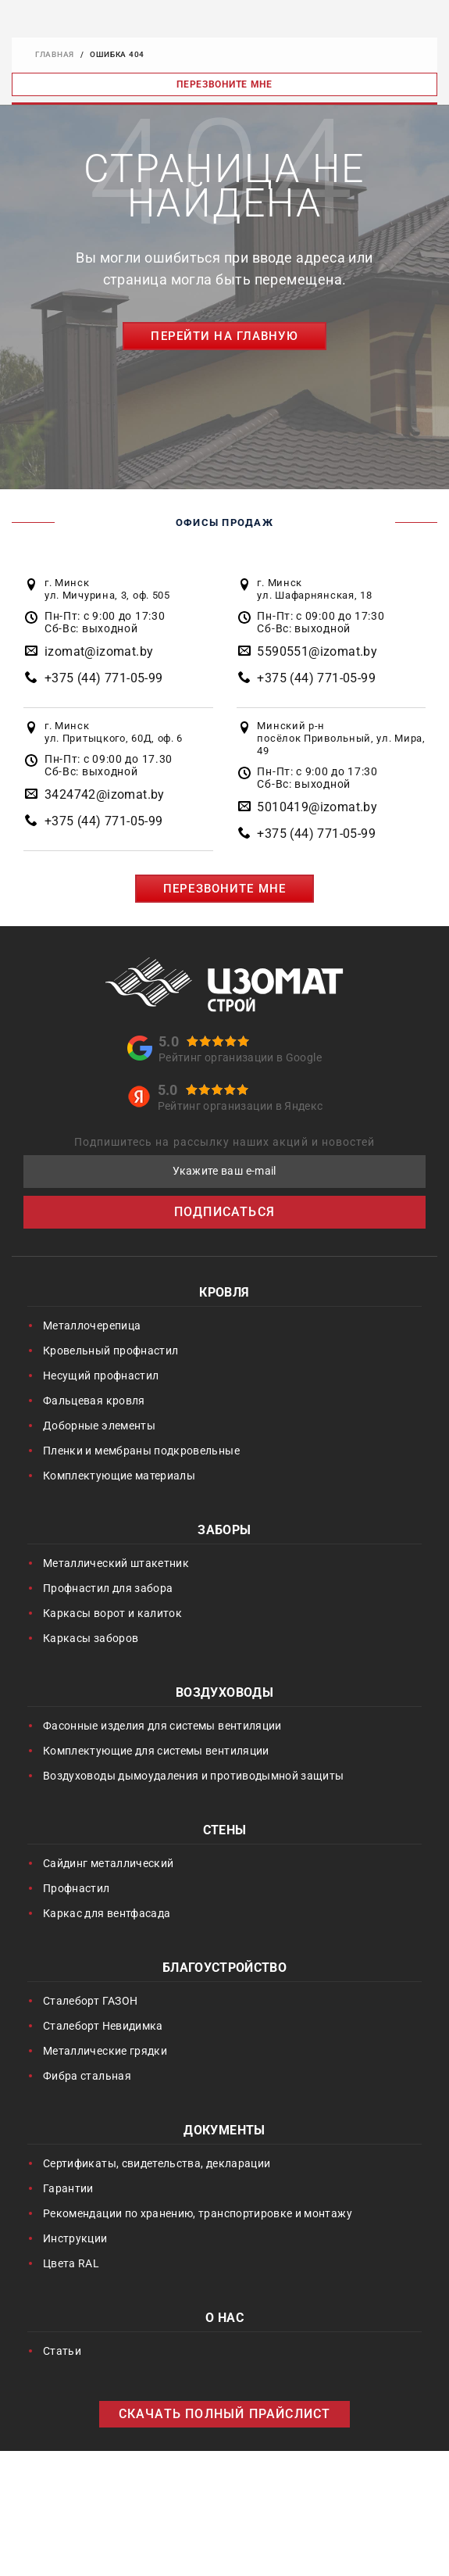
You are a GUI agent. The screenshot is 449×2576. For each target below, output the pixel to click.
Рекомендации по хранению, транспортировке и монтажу (197, 2213)
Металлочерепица (92, 1325)
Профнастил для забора (108, 1588)
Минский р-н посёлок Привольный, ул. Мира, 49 (341, 738)
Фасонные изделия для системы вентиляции (162, 1725)
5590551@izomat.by (317, 651)
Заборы (224, 1531)
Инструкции (75, 2238)
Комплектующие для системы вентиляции (156, 1750)
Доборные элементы (99, 1425)
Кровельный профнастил (110, 1350)
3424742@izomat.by (105, 794)
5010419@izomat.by (317, 807)
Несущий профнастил (101, 1375)
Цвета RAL (71, 2263)
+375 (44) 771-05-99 (104, 678)
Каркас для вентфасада (106, 1913)
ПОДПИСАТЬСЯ (224, 1211)
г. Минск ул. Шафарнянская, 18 (314, 589)
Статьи (62, 2351)
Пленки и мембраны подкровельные (141, 1450)
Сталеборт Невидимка (103, 2026)
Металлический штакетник (116, 1563)
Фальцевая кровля (94, 1400)
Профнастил (76, 1888)
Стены (225, 1831)
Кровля (224, 1294)
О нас (224, 2319)
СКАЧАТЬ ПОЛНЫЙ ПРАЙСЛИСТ (225, 2413)
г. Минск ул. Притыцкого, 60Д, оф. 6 (114, 732)
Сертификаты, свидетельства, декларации (156, 2163)
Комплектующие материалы (119, 1475)
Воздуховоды (224, 1694)
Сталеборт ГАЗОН (90, 2001)
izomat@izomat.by (99, 651)
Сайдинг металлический (108, 1863)
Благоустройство (224, 1969)
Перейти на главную (224, 336)
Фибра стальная (87, 2076)
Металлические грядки (105, 2051)
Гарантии (68, 2188)
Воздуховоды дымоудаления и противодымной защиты (193, 1775)
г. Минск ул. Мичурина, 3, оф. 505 (107, 589)
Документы (224, 2132)
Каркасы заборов (90, 1638)
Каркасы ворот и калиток (112, 1613)
